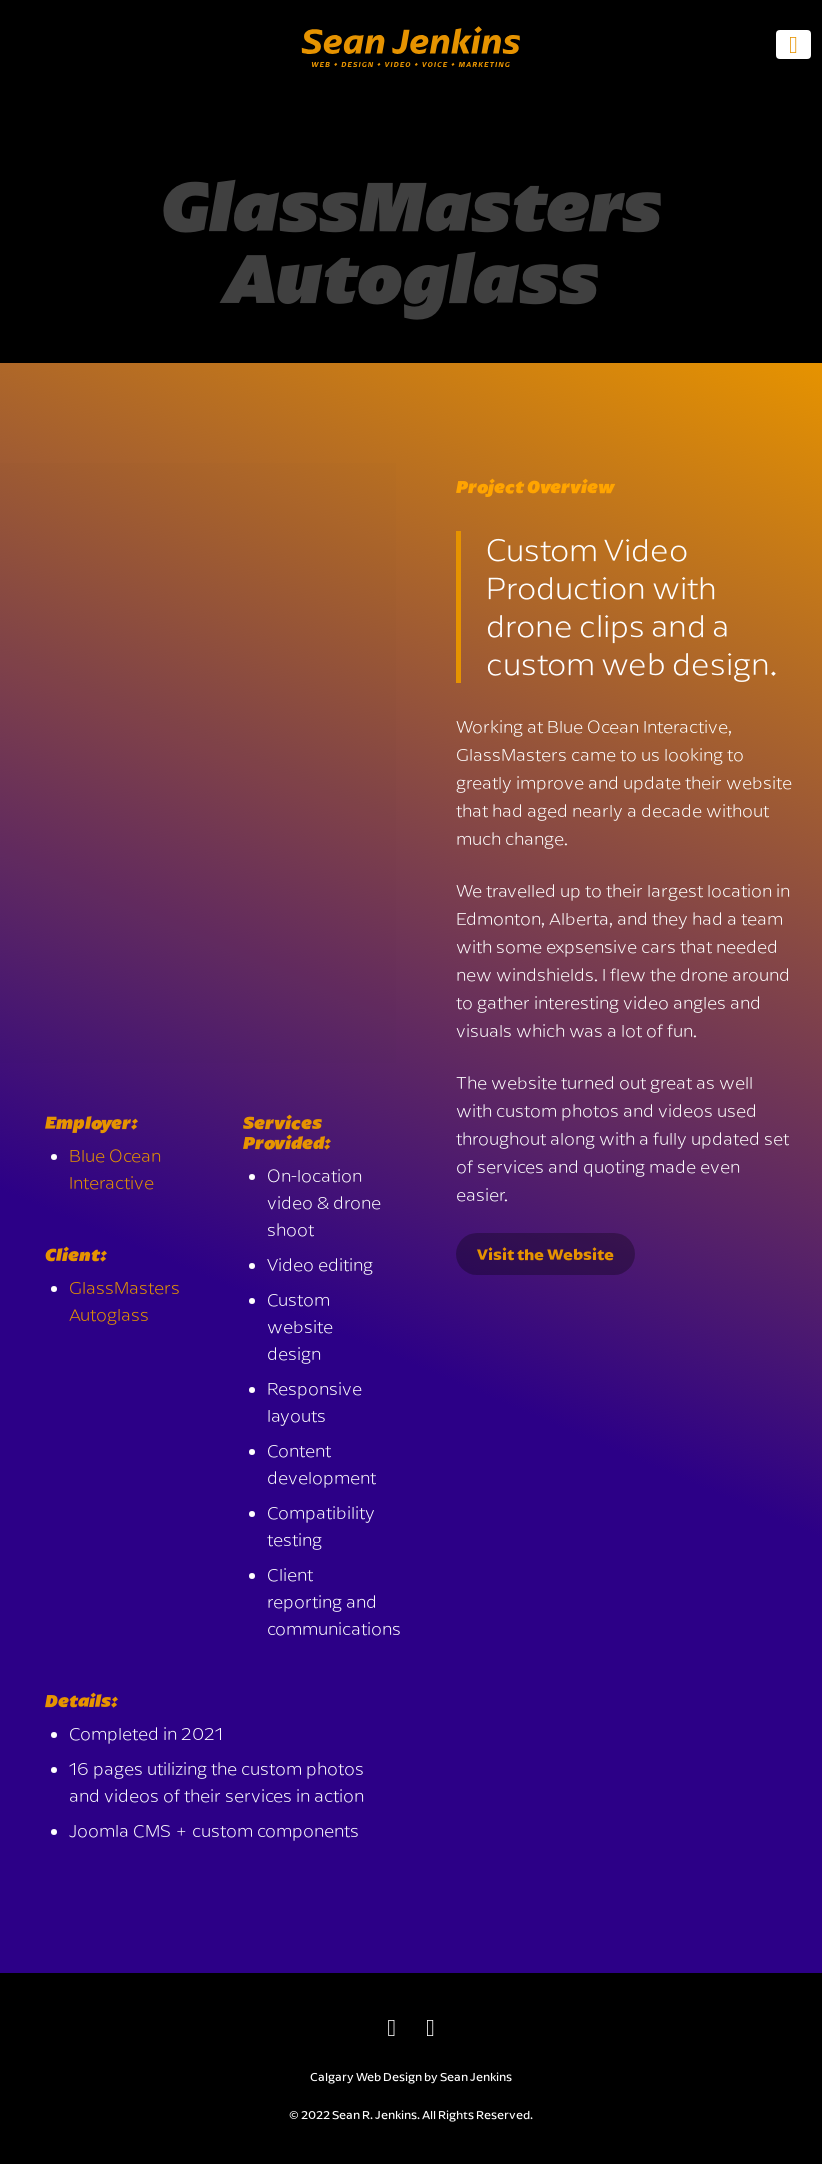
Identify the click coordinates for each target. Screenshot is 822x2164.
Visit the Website (545, 1254)
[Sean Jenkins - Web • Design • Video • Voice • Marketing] (411, 80)
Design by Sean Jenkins (447, 2076)
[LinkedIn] (391, 2027)
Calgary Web (345, 2076)
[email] (430, 2027)
